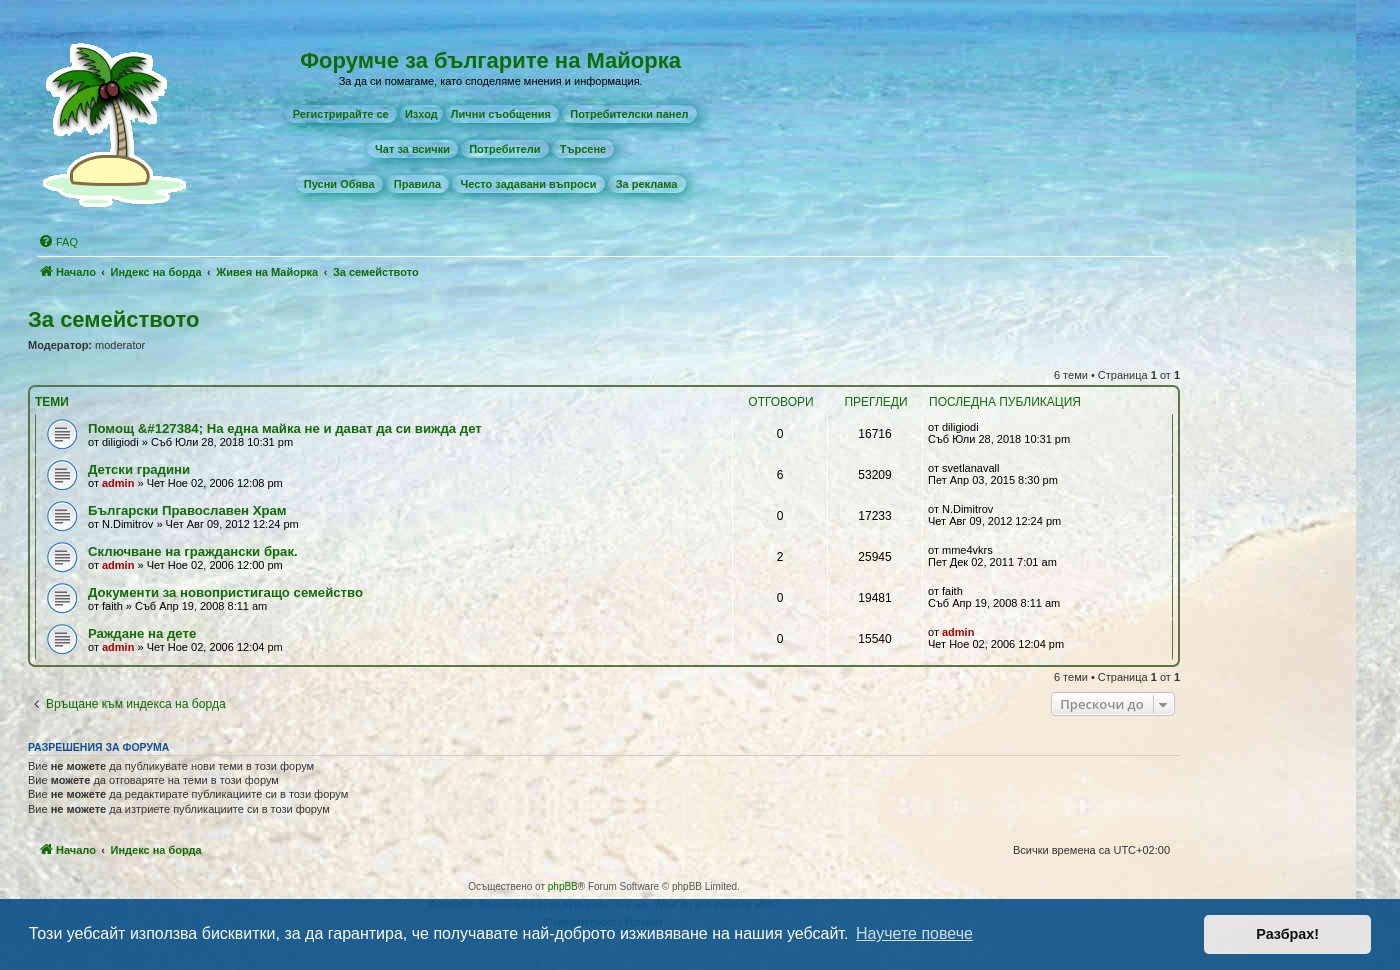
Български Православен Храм (187, 510)
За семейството (113, 319)
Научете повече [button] (914, 933)
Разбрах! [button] (1287, 934)
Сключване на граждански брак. (193, 551)
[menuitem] (341, 114)
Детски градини (139, 469)
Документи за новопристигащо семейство (225, 592)
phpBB (563, 886)
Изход (421, 114)
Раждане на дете (142, 633)
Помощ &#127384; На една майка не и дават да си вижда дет (285, 428)
